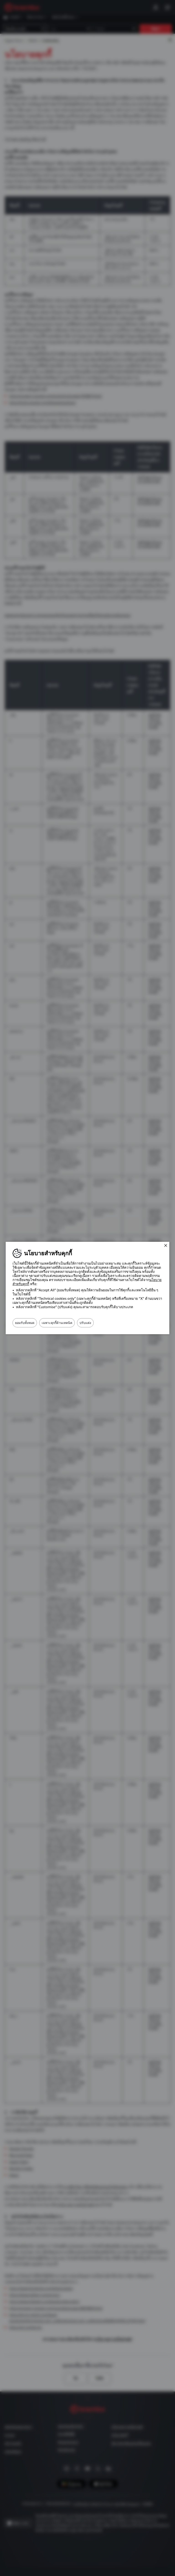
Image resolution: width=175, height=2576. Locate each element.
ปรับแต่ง (108, 1323)
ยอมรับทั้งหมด (29, 1323)
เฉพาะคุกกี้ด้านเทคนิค (70, 1323)
